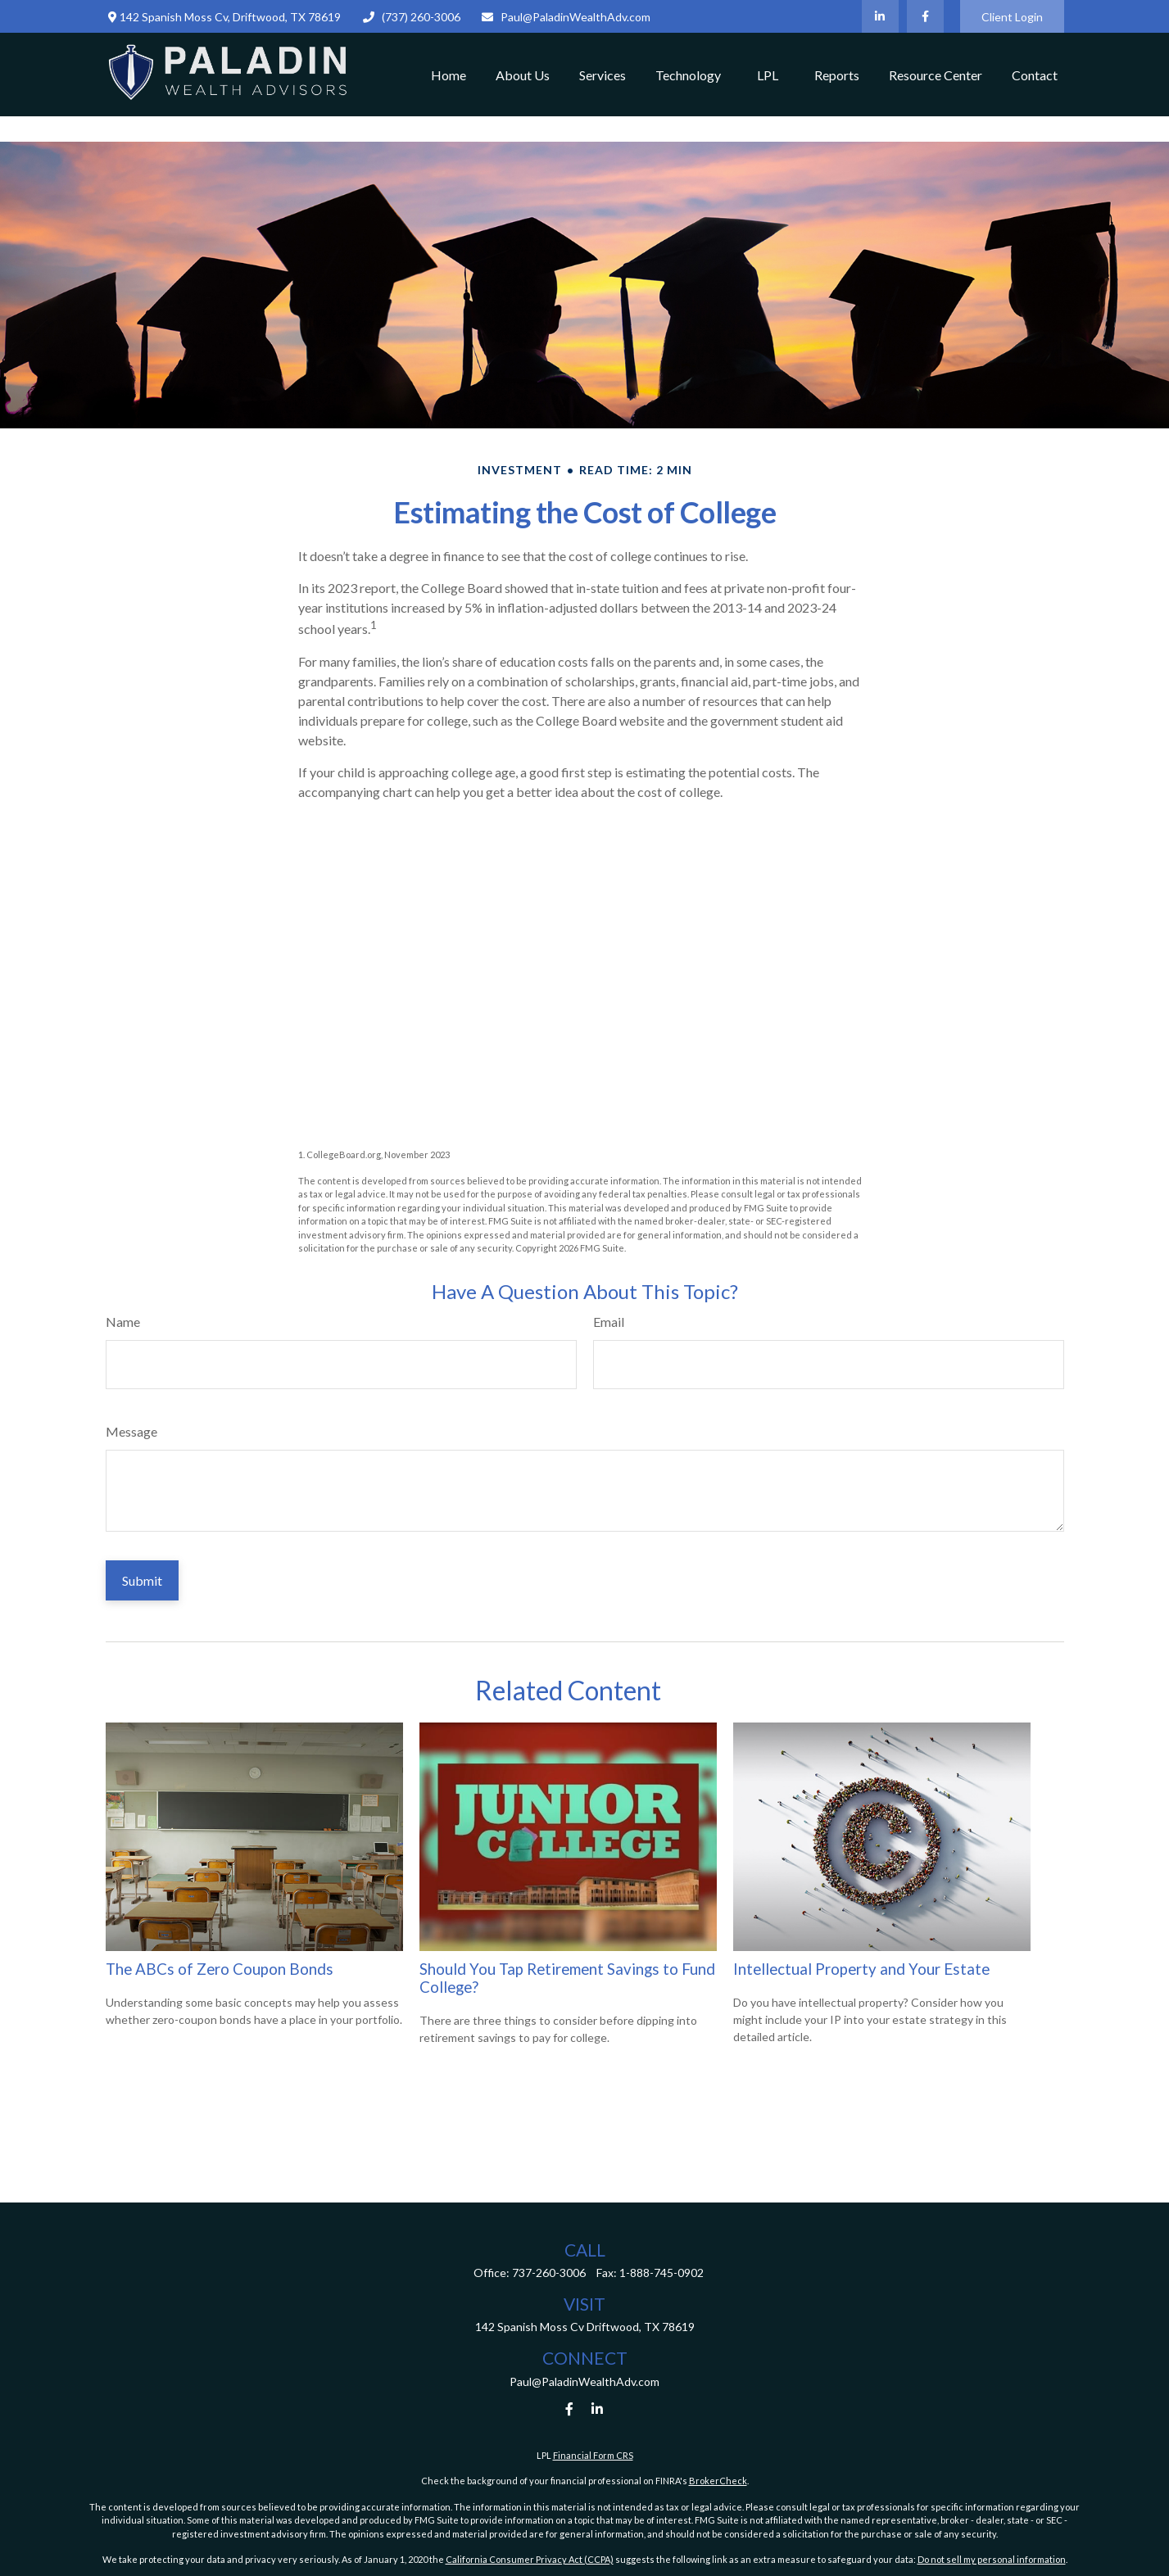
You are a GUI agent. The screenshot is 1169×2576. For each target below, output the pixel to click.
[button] (448, 74)
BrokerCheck (718, 2480)
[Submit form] (142, 1580)
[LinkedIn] (880, 16)
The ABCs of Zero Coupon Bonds (219, 1969)
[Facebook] (925, 16)
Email (608, 1321)
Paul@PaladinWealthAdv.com (566, 17)
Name (123, 1321)
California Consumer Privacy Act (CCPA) (530, 2559)
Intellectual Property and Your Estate (861, 1969)
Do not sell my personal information (992, 2559)
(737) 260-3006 (410, 17)
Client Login (1012, 17)
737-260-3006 (549, 2272)
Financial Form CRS (593, 2455)
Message (131, 1431)
